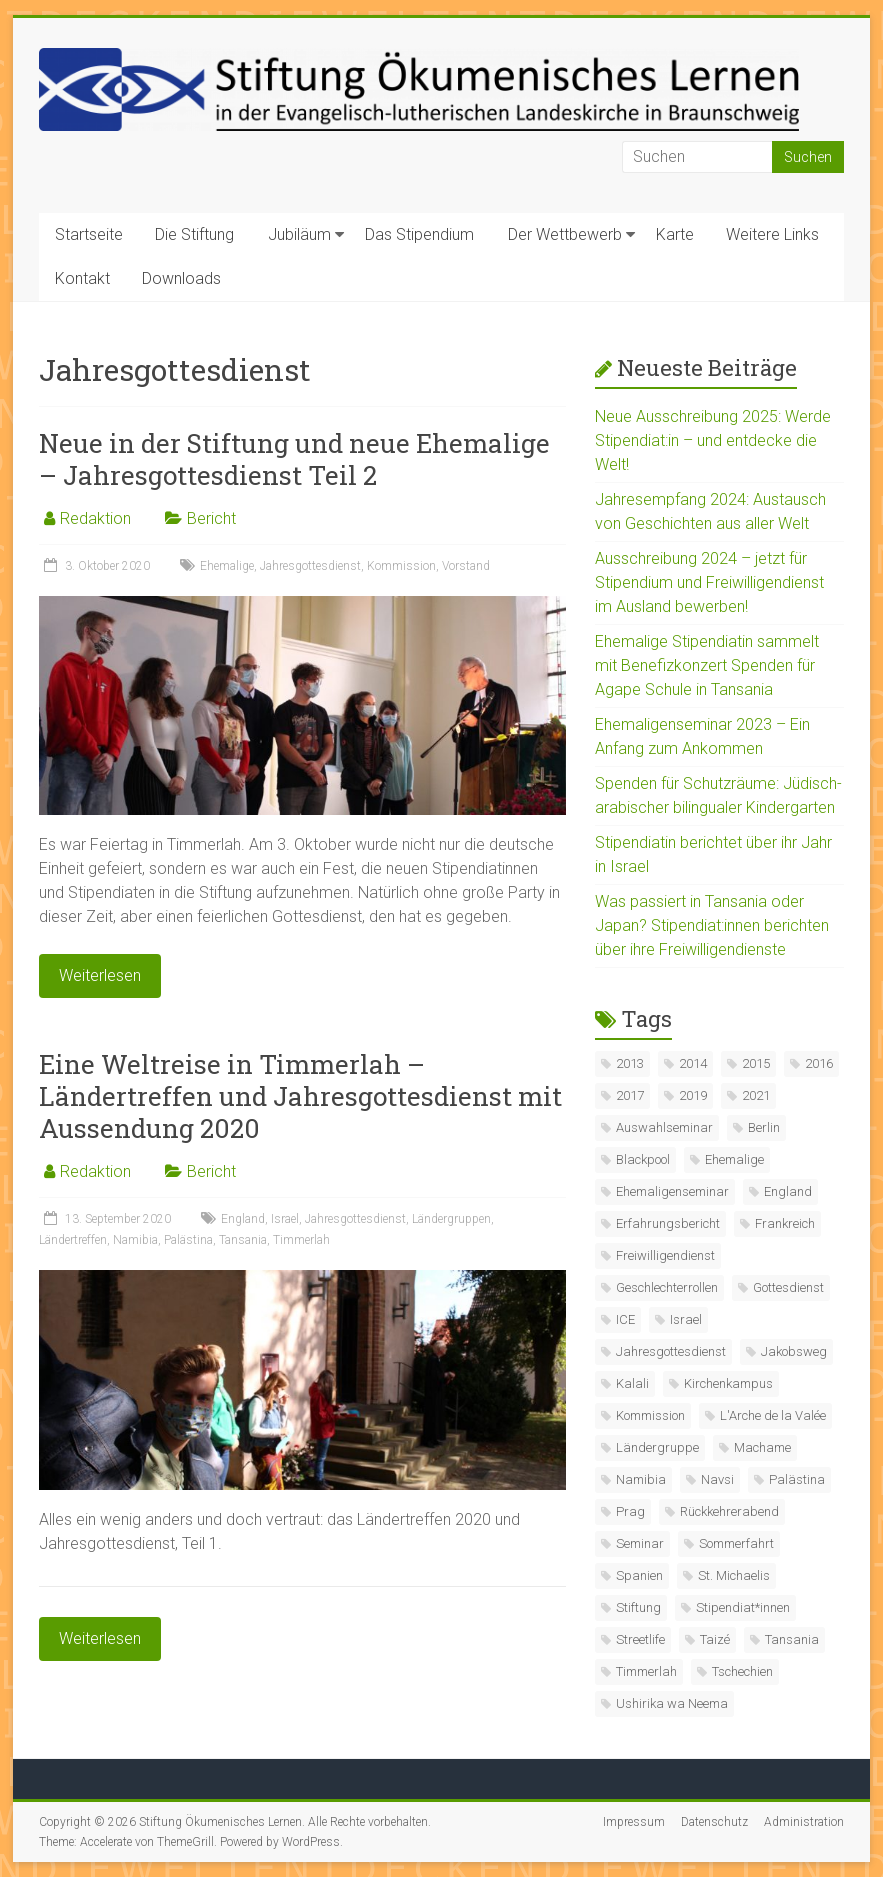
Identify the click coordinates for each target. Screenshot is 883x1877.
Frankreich (785, 1223)
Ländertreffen (73, 1240)
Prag (630, 1511)
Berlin (764, 1127)
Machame (762, 1447)
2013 (630, 1063)
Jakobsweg (794, 1351)
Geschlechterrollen (667, 1287)
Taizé (715, 1639)
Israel (285, 1219)
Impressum (634, 1822)
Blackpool (643, 1159)
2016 (819, 1063)
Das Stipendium (419, 234)
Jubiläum (299, 234)
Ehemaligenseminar (672, 1191)
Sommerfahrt (736, 1543)
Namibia (135, 1240)
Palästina (188, 1240)
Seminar (640, 1543)
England (243, 1219)
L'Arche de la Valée (773, 1415)
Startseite (89, 234)
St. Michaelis (734, 1575)
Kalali (632, 1383)
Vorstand (466, 566)
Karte (675, 234)
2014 (693, 1063)
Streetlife (640, 1639)
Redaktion (95, 518)
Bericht (211, 518)
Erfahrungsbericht (668, 1223)
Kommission (401, 566)
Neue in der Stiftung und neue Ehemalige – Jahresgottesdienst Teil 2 (294, 459)
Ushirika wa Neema (672, 1703)
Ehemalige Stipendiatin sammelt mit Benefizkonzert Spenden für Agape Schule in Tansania (707, 665)
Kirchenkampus (728, 1383)
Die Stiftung (194, 234)
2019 (693, 1095)
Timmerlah (301, 1240)
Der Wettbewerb (565, 234)
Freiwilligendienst (665, 1255)
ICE (625, 1319)
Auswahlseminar (664, 1127)
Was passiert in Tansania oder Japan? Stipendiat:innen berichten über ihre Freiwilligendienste (712, 925)
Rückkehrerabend (729, 1511)
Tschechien (742, 1671)
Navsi (717, 1479)
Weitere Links (772, 234)
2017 (630, 1095)
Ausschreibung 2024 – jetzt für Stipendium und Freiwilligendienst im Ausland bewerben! (709, 582)
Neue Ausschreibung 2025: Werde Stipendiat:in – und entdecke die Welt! (713, 440)
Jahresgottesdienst (310, 566)
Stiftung (638, 1607)
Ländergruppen (451, 1219)
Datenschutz (714, 1822)
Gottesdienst (788, 1287)
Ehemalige (227, 566)
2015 (756, 1063)
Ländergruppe (657, 1447)
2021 (756, 1095)
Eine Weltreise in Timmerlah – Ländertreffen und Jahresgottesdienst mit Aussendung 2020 (300, 1096)
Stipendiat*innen (743, 1607)
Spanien (639, 1575)
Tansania (243, 1240)
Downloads (181, 278)
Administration (804, 1822)
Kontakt (82, 278)
